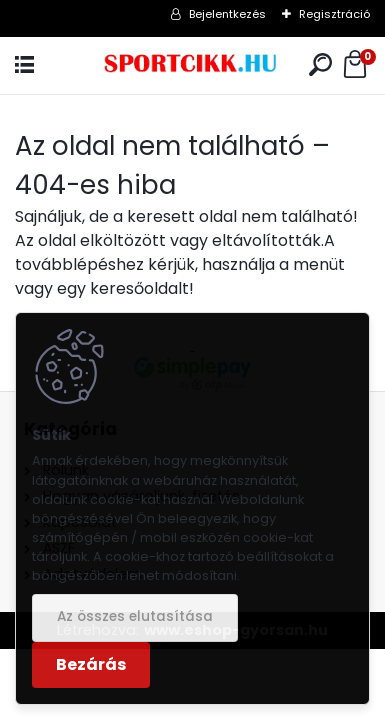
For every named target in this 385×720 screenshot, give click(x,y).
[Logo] (192, 65)
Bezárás (91, 664)
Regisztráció (334, 14)
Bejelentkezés (227, 14)
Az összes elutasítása (135, 616)
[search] (320, 65)
